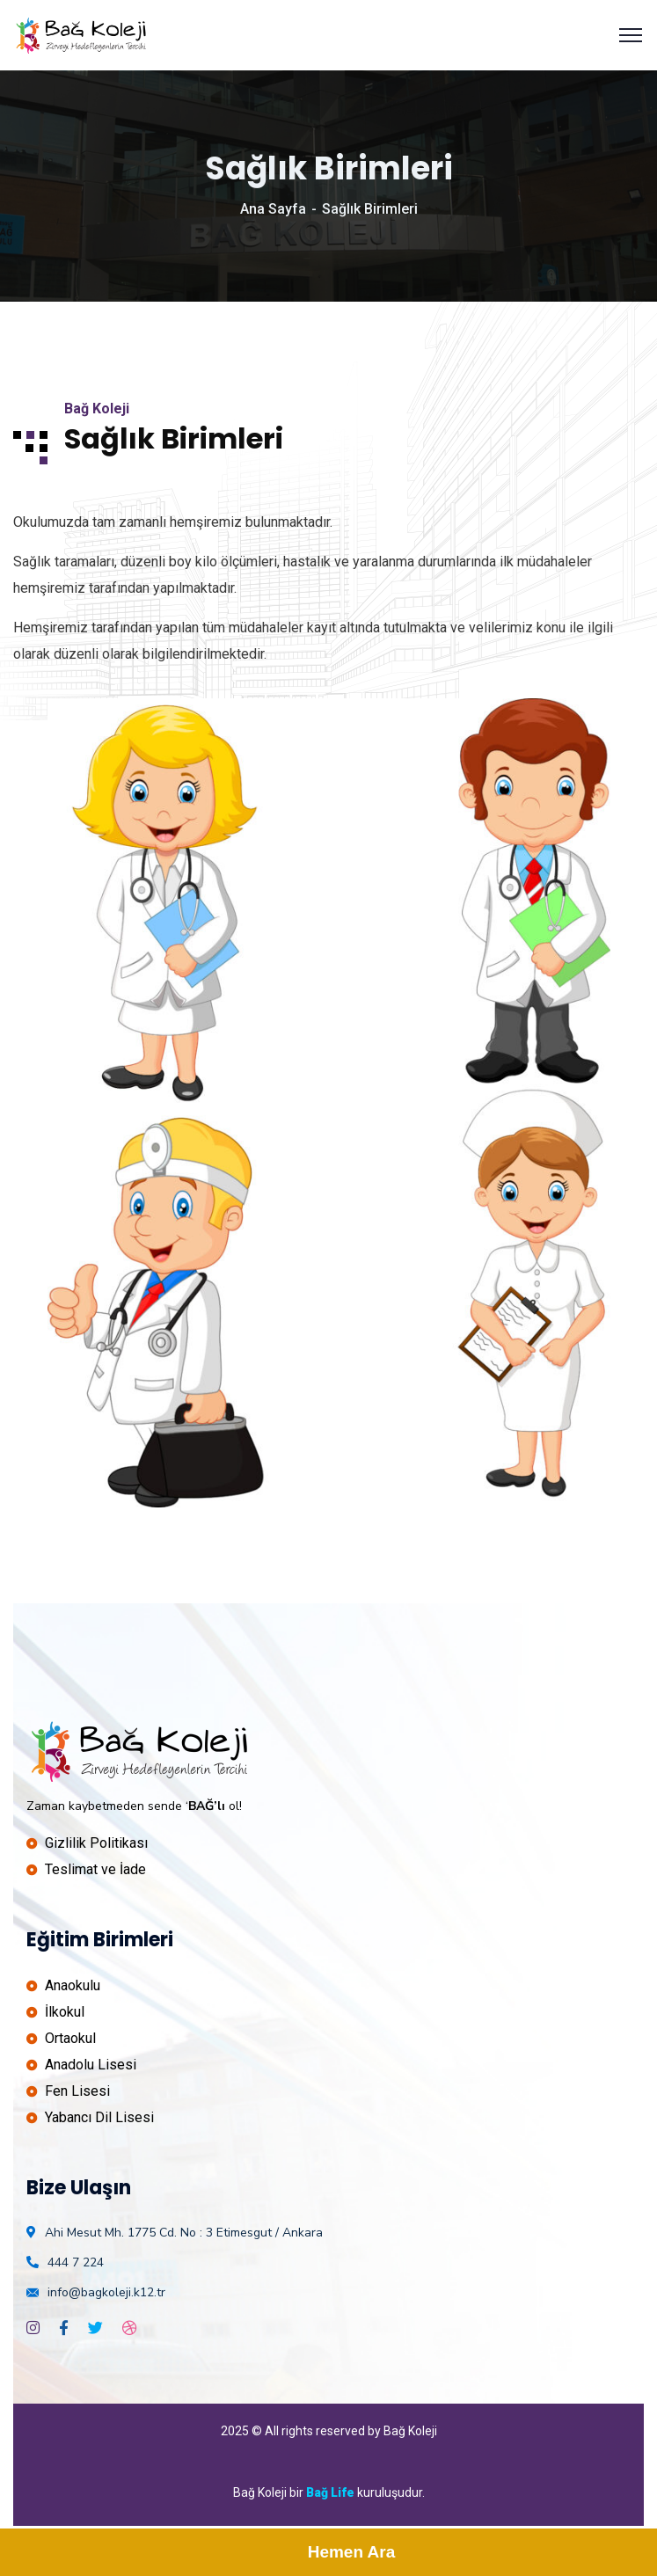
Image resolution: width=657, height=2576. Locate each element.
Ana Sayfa (273, 209)
